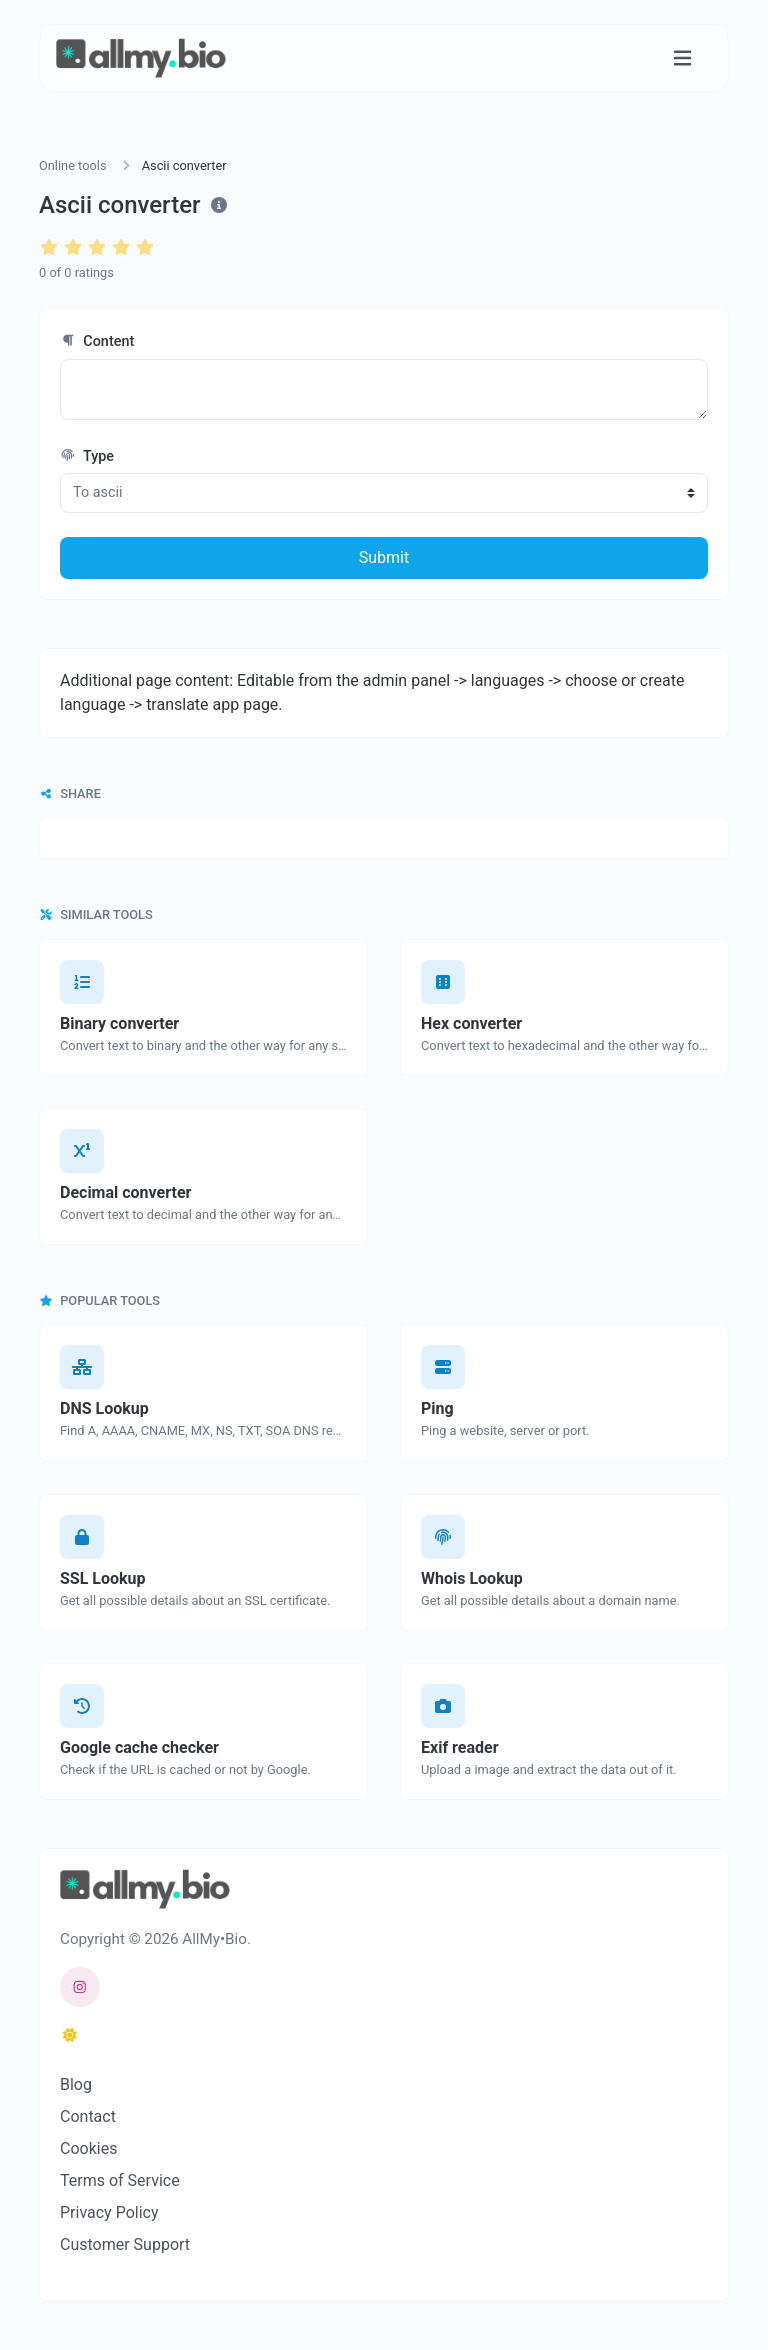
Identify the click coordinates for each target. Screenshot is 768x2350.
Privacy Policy (109, 2212)
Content (97, 341)
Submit (384, 557)
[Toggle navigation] (682, 58)
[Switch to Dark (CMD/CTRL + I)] (70, 2036)
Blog (76, 2084)
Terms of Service (120, 2180)
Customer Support (125, 2244)
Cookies (88, 2148)
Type (87, 456)
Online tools (73, 165)
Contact (88, 2116)
